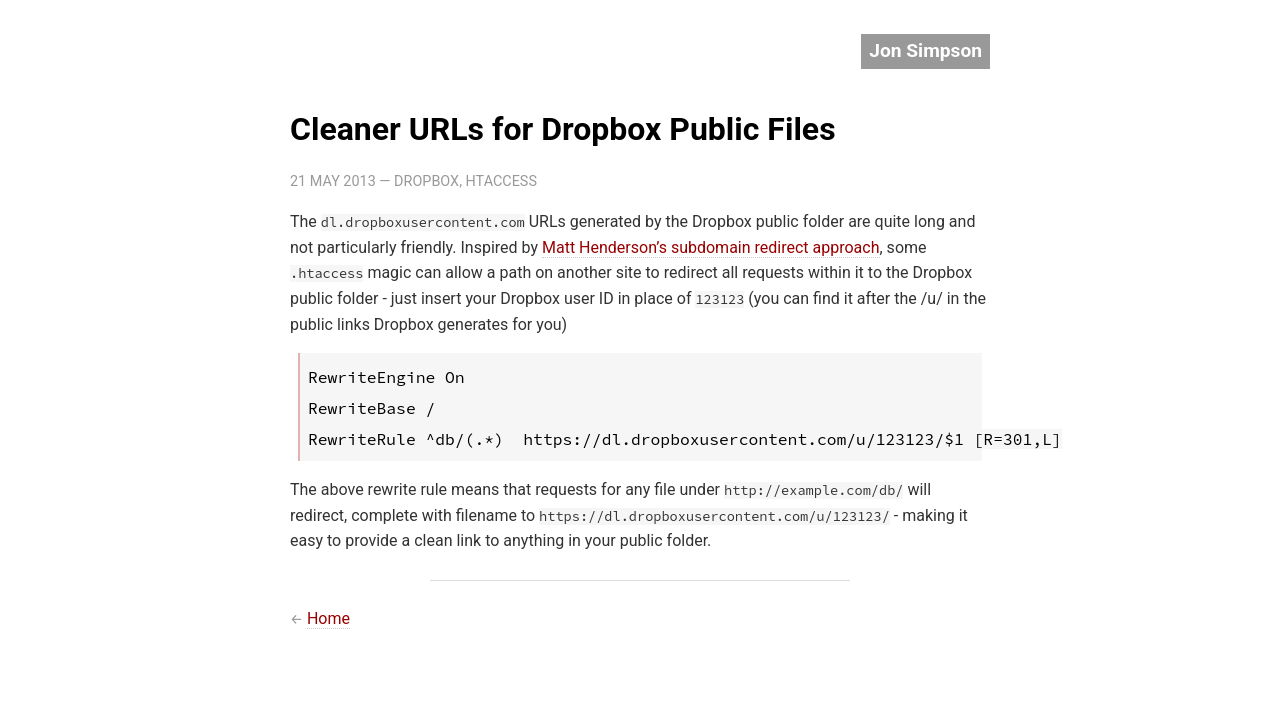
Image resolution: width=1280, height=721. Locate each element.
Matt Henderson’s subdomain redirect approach (711, 247)
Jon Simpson (925, 50)
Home (328, 618)
